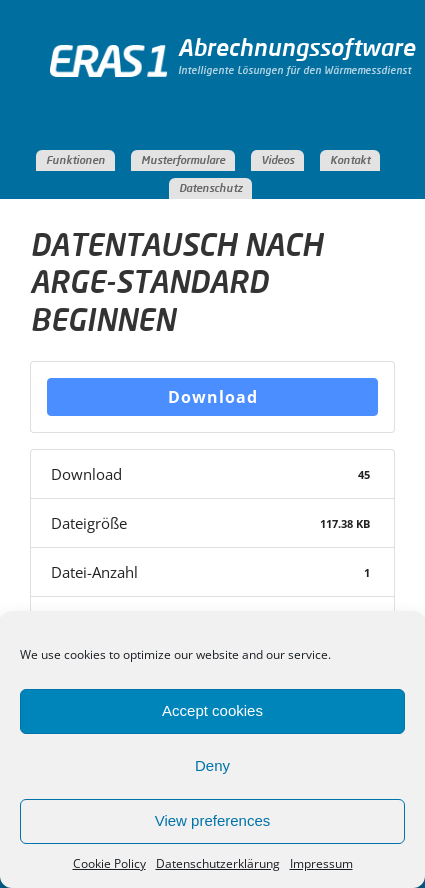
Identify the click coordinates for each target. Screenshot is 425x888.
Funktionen (75, 160)
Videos (277, 160)
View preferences (213, 820)
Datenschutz (210, 188)
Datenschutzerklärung (218, 863)
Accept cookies (212, 710)
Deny (212, 765)
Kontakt (350, 160)
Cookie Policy (109, 863)
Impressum (321, 863)
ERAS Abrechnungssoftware (114, 82)
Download (213, 397)
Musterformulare (183, 160)
